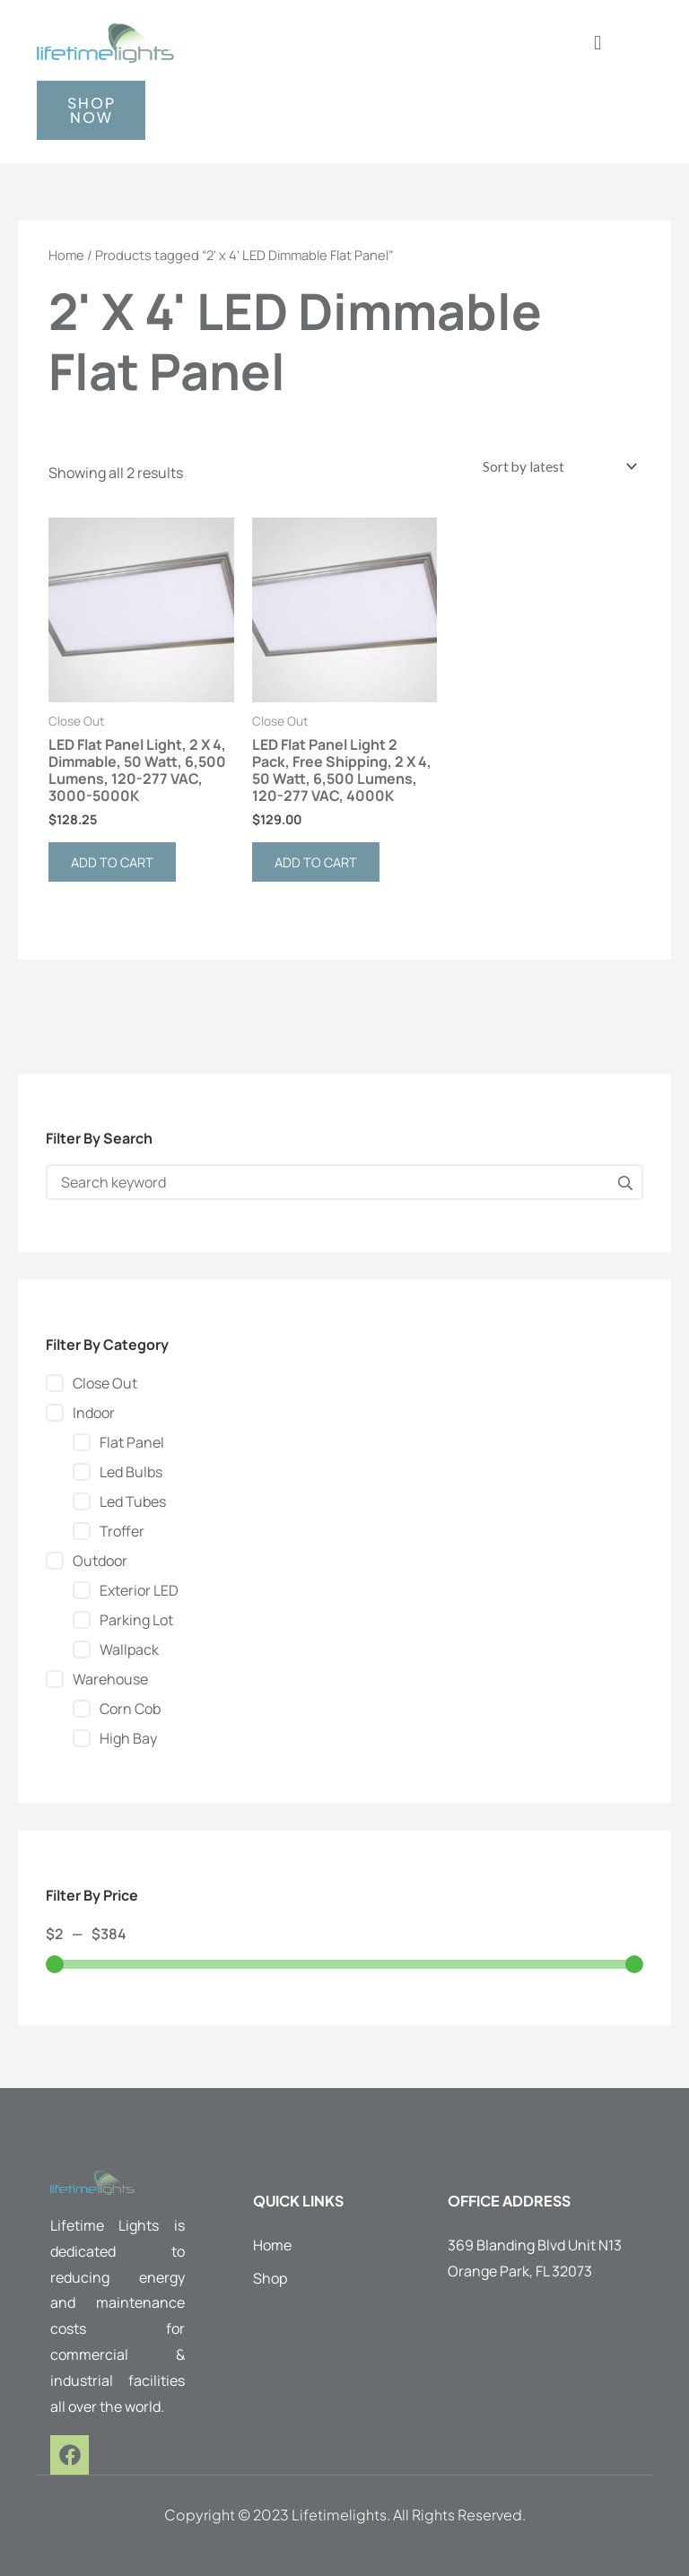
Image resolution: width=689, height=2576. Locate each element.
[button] (598, 43)
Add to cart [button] (112, 862)
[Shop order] (558, 466)
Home (66, 255)
